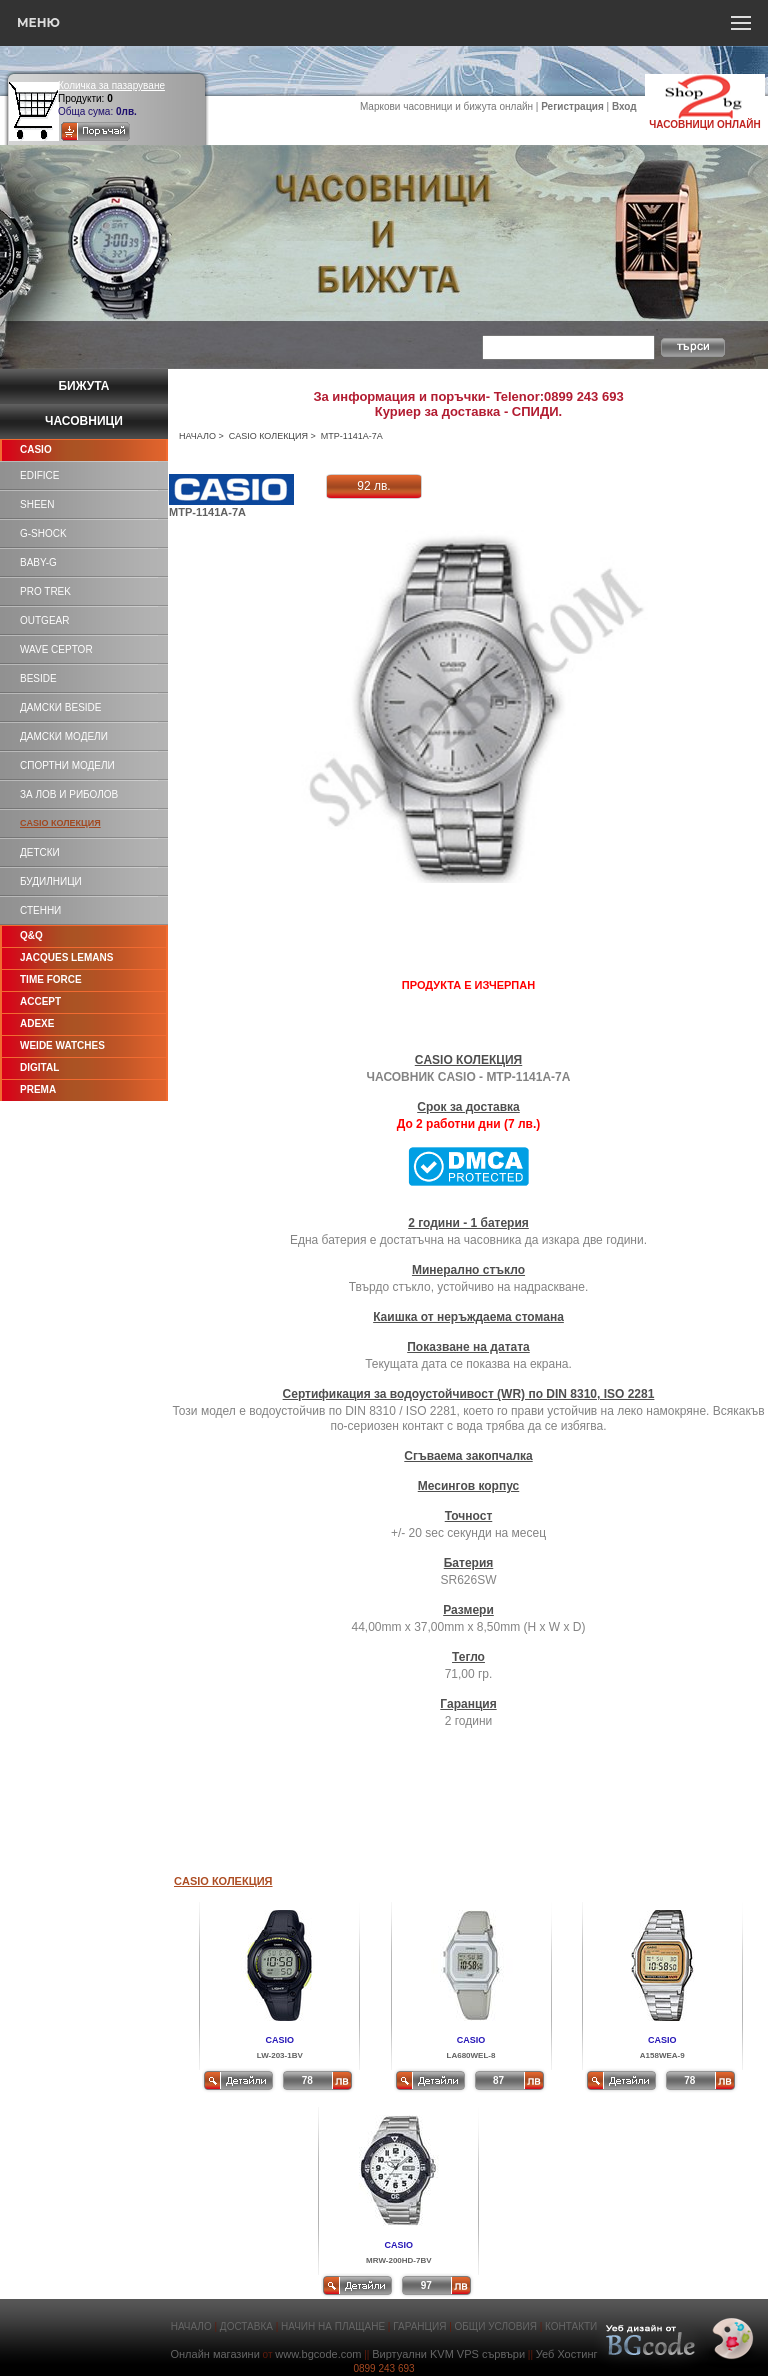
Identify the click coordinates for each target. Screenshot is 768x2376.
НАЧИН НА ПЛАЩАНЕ (333, 2326)
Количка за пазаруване (111, 85)
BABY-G (38, 562)
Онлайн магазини (214, 2354)
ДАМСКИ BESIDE (60, 707)
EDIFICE (39, 475)
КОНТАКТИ (571, 2326)
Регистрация (572, 106)
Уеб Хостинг (567, 2354)
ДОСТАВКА (246, 2326)
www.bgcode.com (318, 2354)
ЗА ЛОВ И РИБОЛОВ (69, 794)
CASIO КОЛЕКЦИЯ (268, 436)
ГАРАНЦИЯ (419, 2326)
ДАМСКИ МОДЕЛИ (64, 736)
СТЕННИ (40, 910)
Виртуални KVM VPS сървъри (448, 2354)
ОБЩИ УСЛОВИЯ (496, 2326)
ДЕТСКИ (40, 852)
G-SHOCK (43, 533)
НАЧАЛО (197, 436)
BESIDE (38, 678)
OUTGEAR (44, 620)
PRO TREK (45, 591)
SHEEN (37, 504)
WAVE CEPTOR (56, 649)
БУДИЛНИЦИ (51, 881)
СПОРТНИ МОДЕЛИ (67, 765)
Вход (624, 106)
